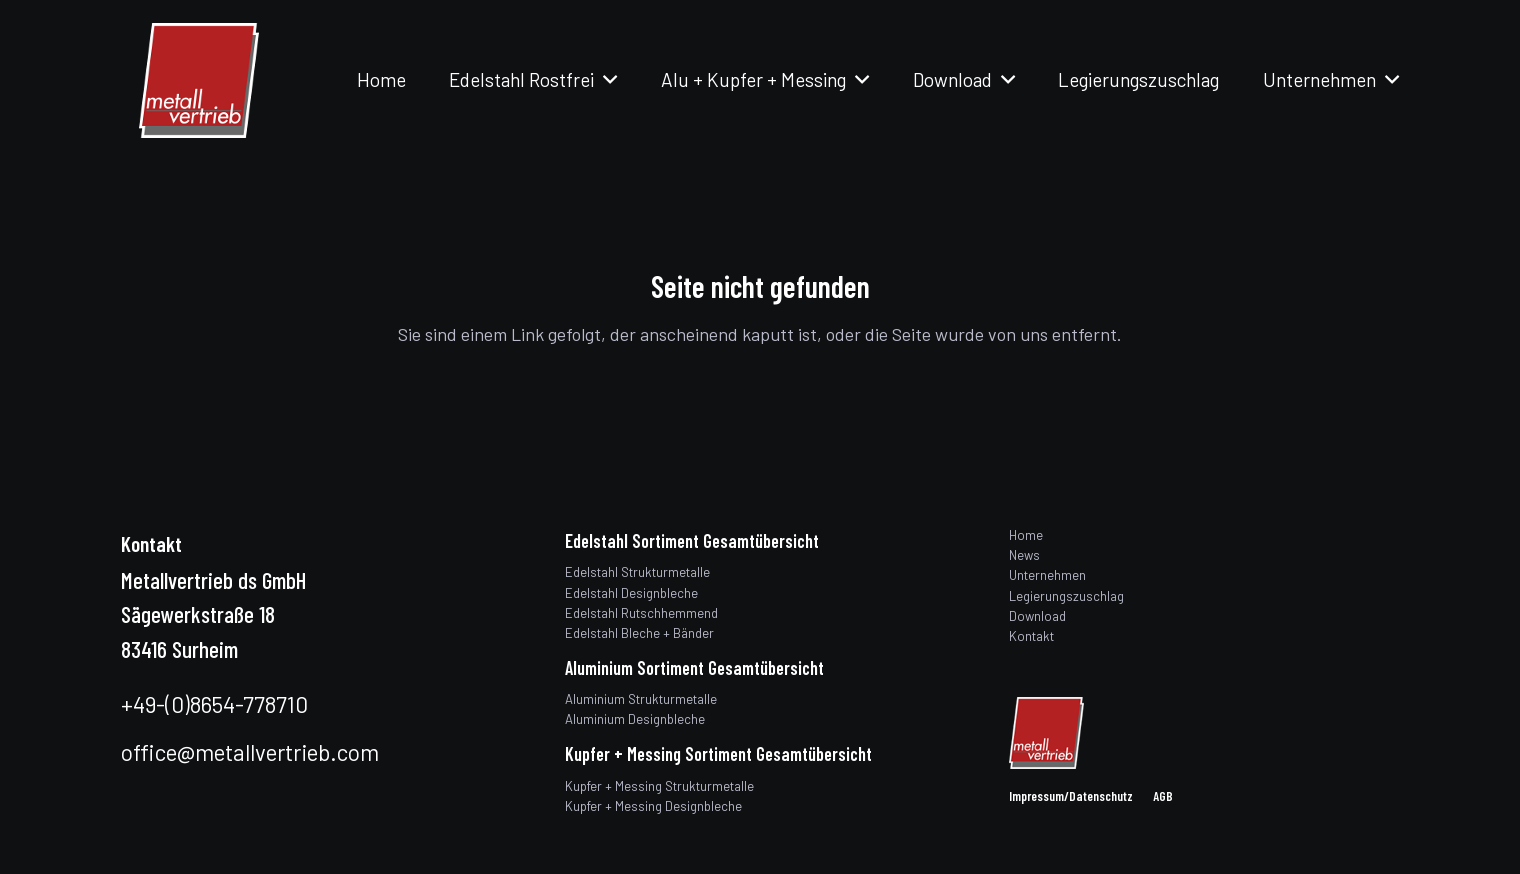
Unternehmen (1047, 575)
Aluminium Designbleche (635, 719)
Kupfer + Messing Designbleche (653, 806)
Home (1026, 535)
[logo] (199, 80)
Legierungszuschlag (1066, 596)
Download (1037, 616)
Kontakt (1031, 636)
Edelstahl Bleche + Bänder (639, 633)
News (1024, 555)
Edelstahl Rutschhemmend (641, 613)
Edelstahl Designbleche (631, 593)
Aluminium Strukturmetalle (641, 699)
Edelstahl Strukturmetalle (637, 572)
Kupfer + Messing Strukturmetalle (659, 786)
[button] (605, 80)
